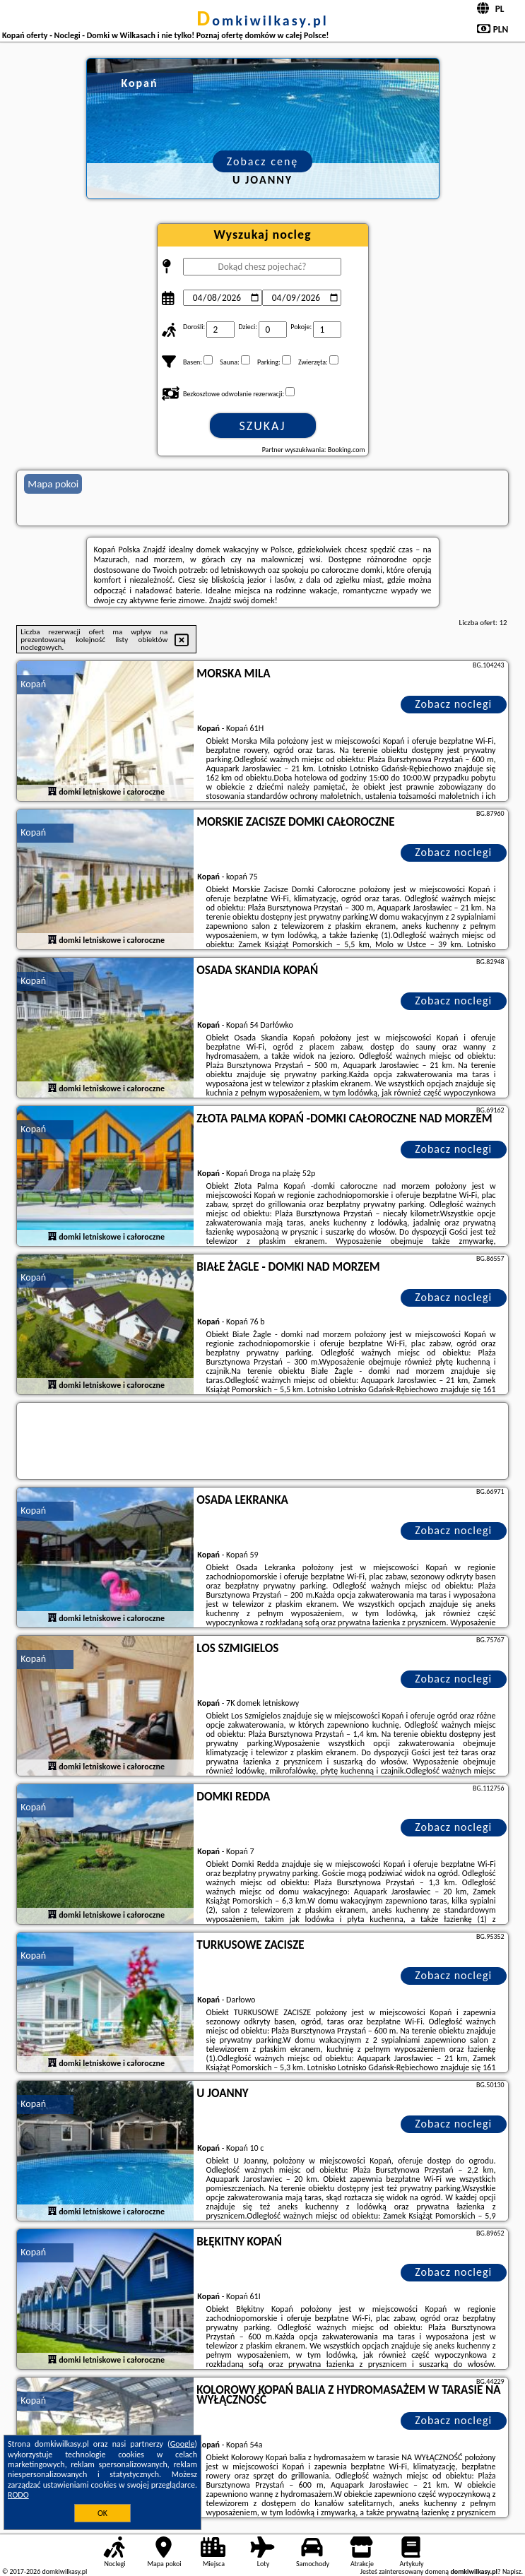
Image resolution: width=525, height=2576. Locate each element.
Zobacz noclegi (453, 704)
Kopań (33, 684)
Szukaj (263, 426)
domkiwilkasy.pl (262, 20)
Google (182, 2444)
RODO (18, 2495)
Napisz (511, 2571)
